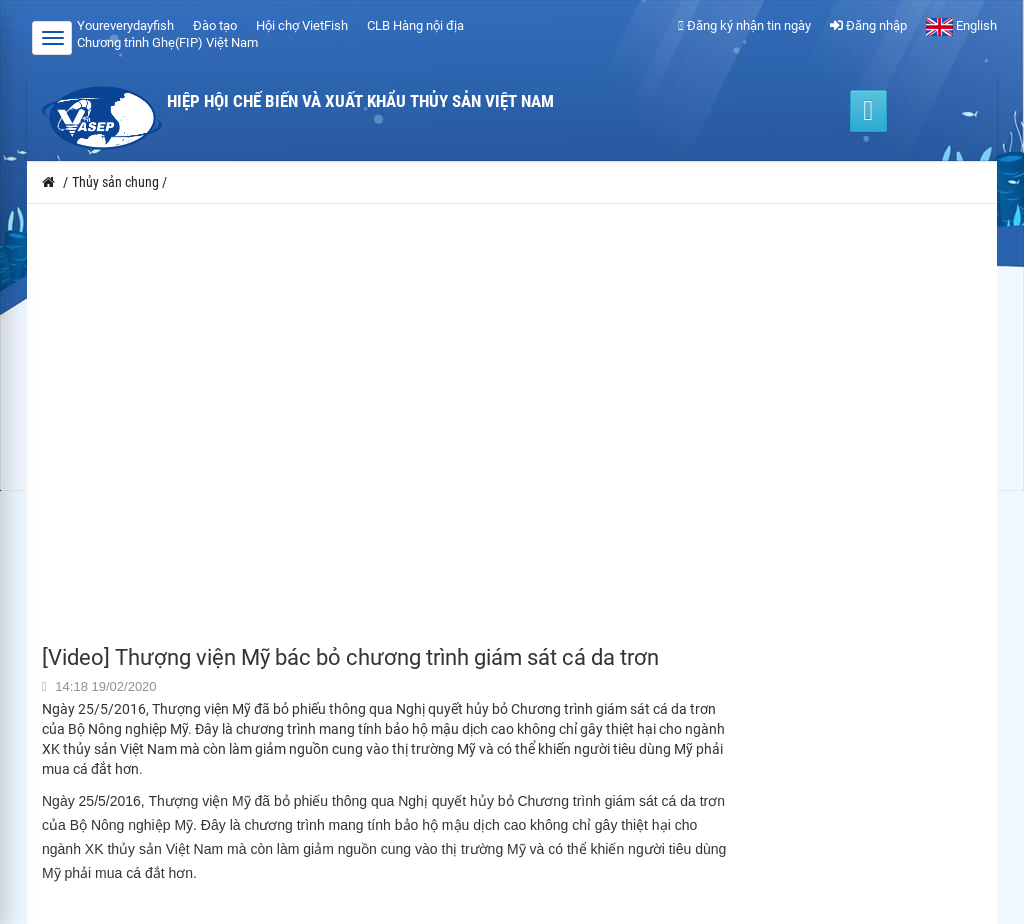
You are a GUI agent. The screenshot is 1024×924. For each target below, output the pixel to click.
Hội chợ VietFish (302, 25)
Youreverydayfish (125, 25)
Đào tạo (215, 25)
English (961, 25)
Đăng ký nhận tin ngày (744, 25)
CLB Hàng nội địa (415, 25)
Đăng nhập (868, 25)
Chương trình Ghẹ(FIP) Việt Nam (167, 42)
